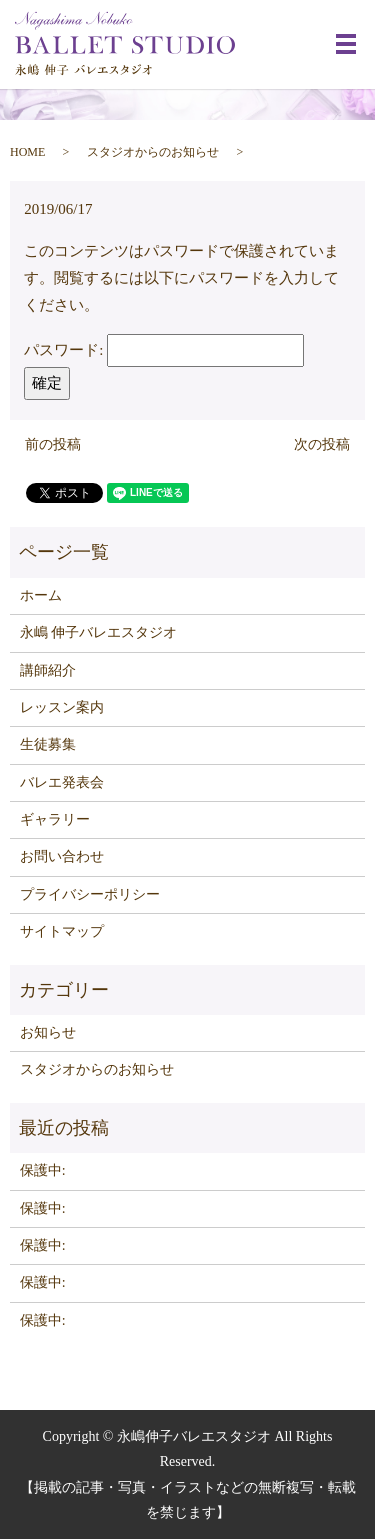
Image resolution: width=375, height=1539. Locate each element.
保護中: (43, 1170)
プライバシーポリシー (90, 894)
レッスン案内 (62, 707)
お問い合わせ (62, 856)
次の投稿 (322, 444)
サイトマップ (62, 931)
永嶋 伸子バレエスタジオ (99, 632)
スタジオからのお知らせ (153, 152)
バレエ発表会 (62, 782)
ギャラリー (55, 819)
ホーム (41, 595)
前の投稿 (53, 444)
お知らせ (48, 1032)
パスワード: (164, 350)
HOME (27, 152)
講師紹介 (48, 670)
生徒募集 (48, 744)
